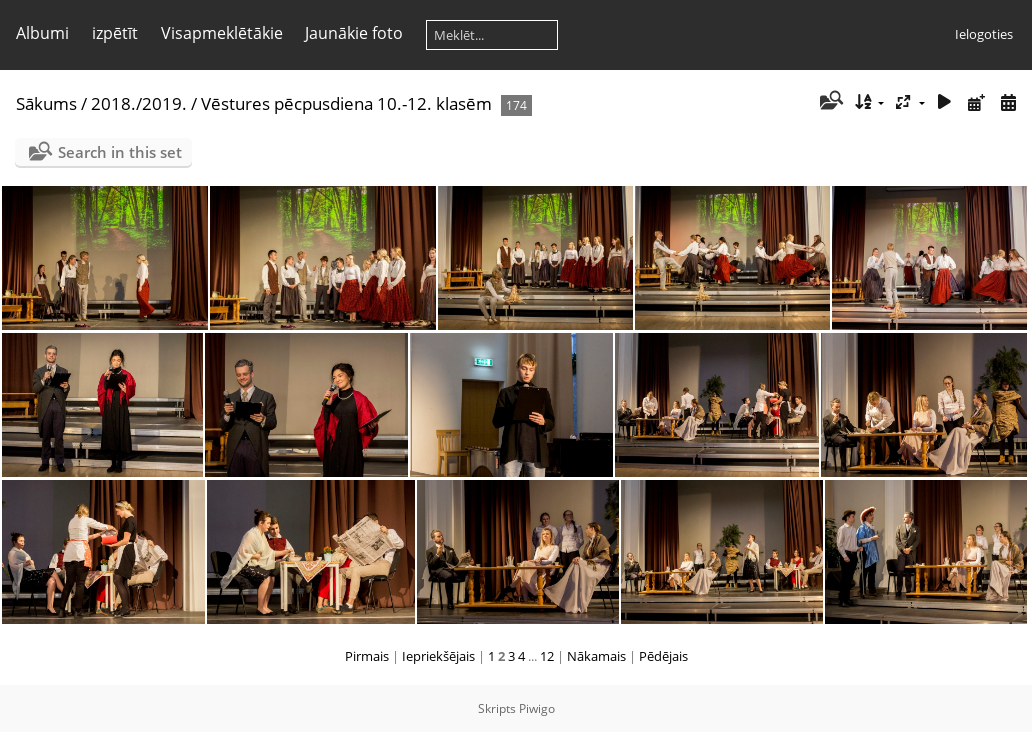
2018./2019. (139, 103)
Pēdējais (663, 656)
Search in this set (120, 152)
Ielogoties (984, 34)
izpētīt (115, 33)
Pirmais (367, 656)
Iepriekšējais (438, 656)
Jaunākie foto (354, 33)
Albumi (42, 33)
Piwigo (537, 708)
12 (547, 656)
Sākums (46, 103)
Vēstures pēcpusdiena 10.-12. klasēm (346, 103)
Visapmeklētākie (222, 33)
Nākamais (596, 656)
